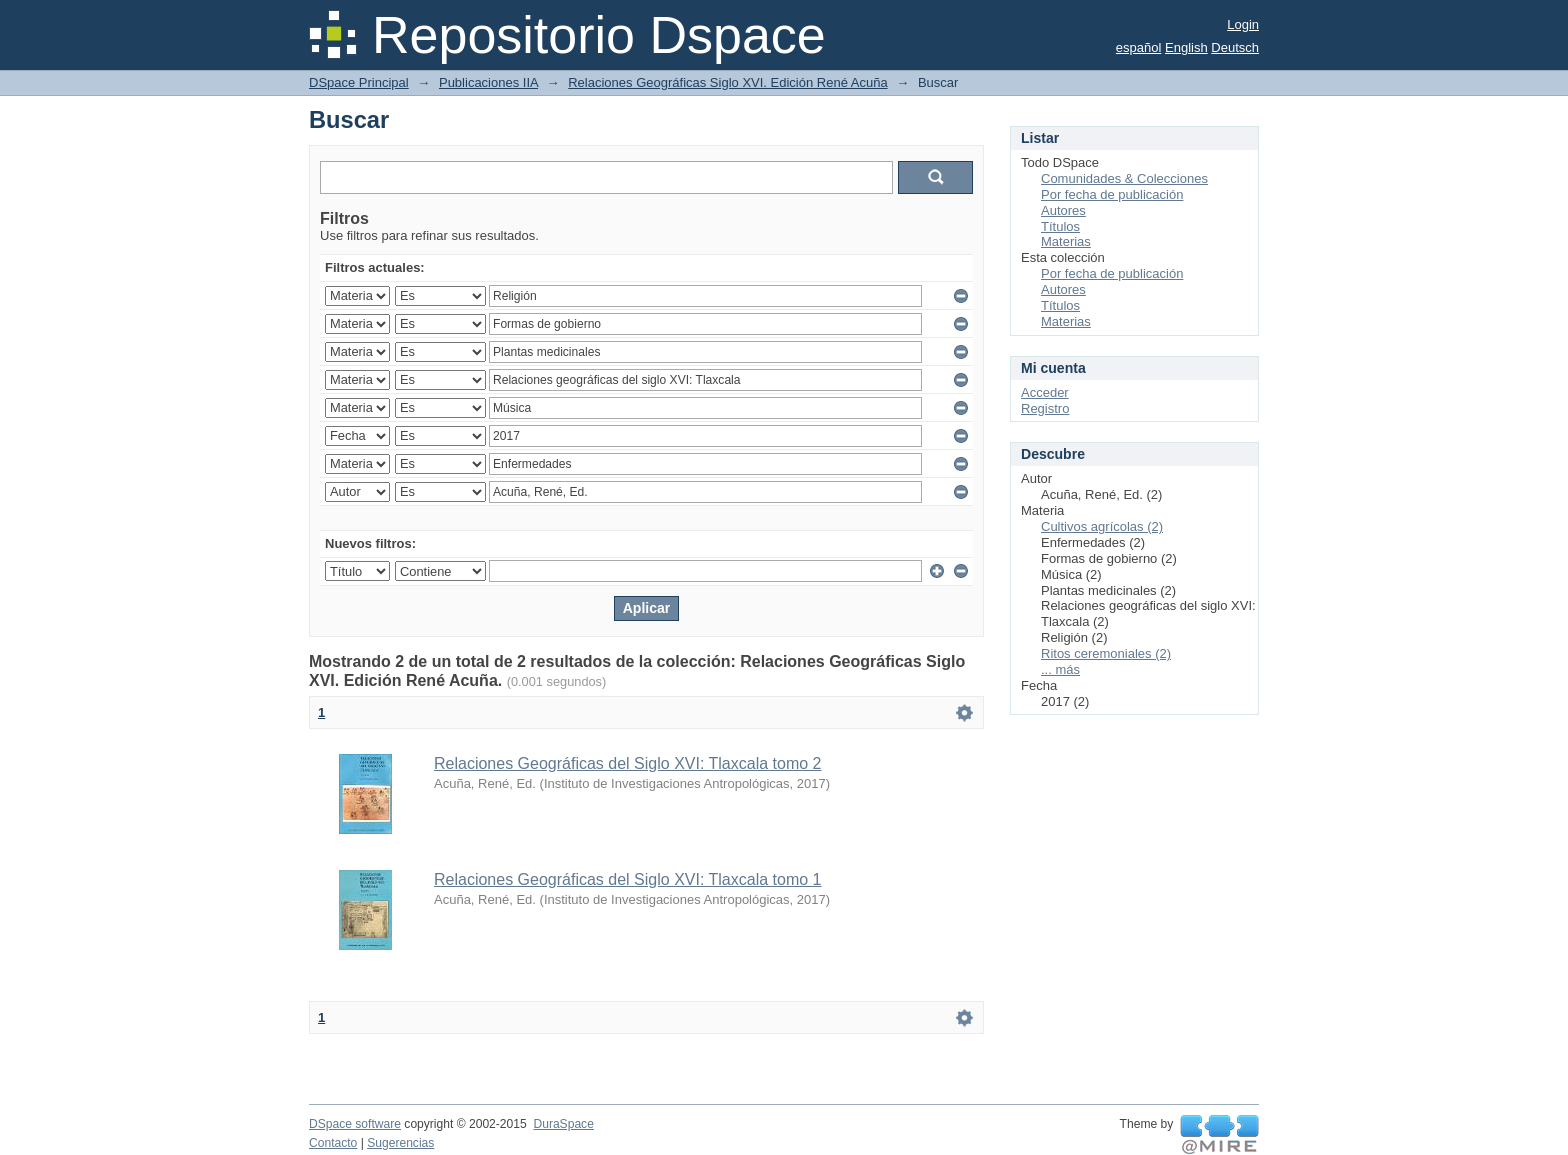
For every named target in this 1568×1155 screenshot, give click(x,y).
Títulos (1060, 226)
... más (1060, 669)
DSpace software (355, 1124)
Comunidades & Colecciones (1124, 178)
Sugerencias (400, 1143)
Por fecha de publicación (1112, 194)
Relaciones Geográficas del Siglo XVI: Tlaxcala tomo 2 (627, 763)
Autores (1063, 210)
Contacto (333, 1143)
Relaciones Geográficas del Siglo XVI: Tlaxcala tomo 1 (627, 879)
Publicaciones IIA (488, 82)
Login (1243, 24)
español (1139, 47)
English (1186, 47)
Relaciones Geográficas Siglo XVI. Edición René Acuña (727, 82)
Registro (1045, 408)
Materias (1066, 241)
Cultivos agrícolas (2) (1102, 526)
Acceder (1045, 392)
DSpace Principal (359, 82)
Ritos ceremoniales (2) (1106, 653)
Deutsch (1235, 47)
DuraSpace (563, 1124)
